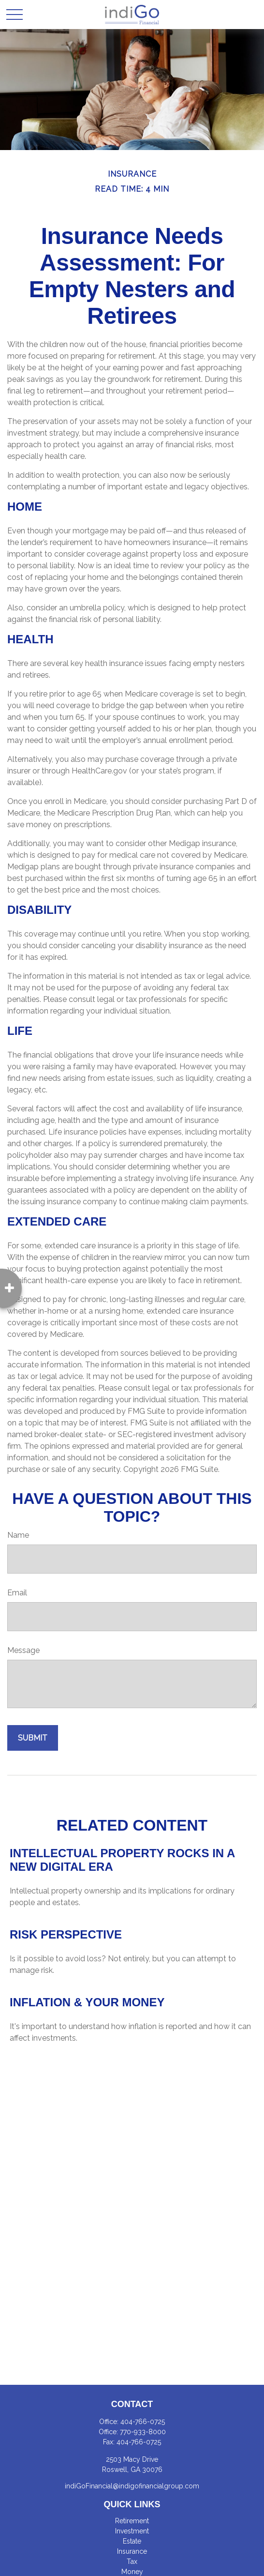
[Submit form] (32, 1738)
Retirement (132, 2521)
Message (23, 1650)
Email (17, 1592)
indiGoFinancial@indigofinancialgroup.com (132, 2486)
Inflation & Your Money (87, 2002)
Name (18, 1535)
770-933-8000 (143, 2432)
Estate (132, 2541)
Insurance (132, 2551)
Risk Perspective (66, 1934)
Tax (132, 2561)
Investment (132, 2531)
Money (132, 2572)
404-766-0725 (142, 2421)
